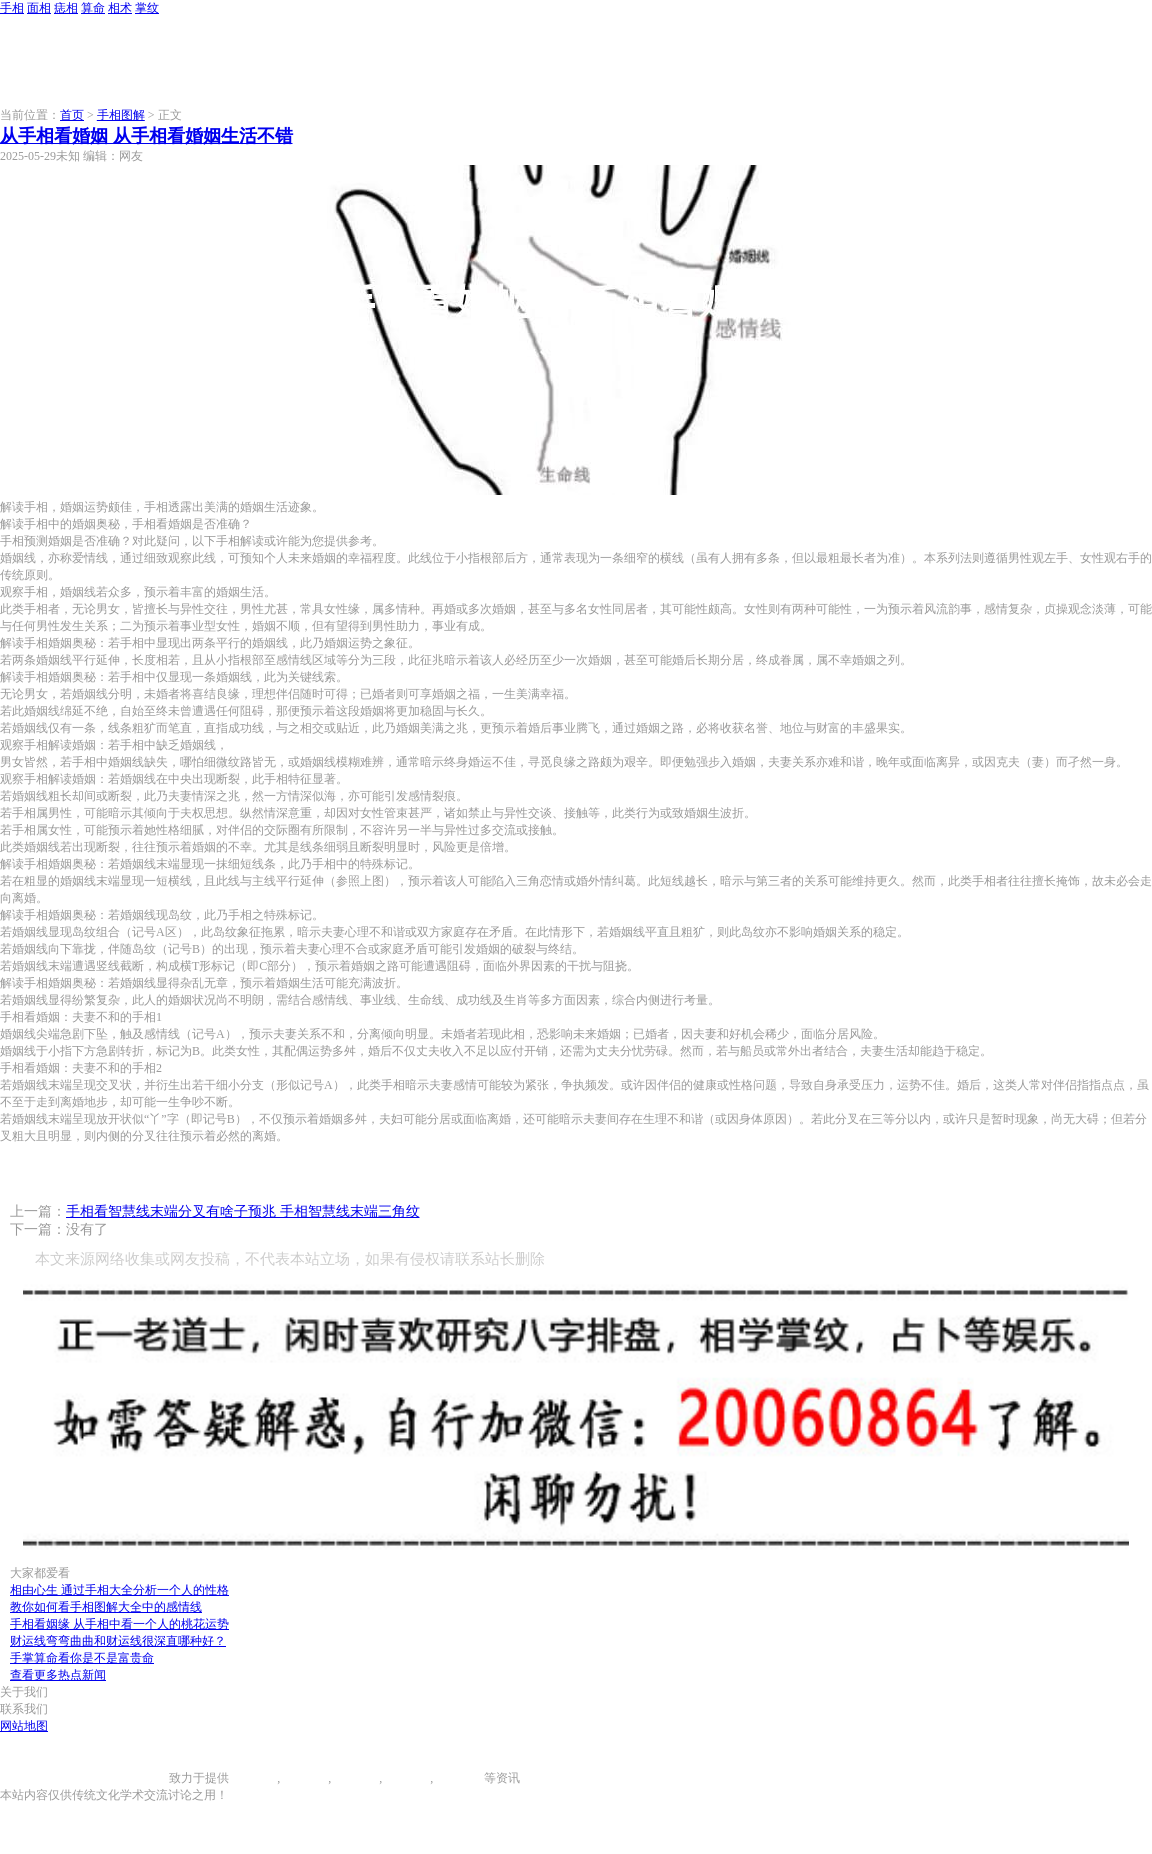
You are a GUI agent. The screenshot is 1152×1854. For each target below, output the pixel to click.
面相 (39, 8)
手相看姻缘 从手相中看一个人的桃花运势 (119, 1624)
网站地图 (24, 1726)
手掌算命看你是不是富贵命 (82, 1658)
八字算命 (406, 1778)
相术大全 (460, 1778)
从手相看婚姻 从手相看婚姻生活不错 (146, 136)
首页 (72, 115)
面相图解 (304, 1778)
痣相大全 (355, 1778)
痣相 (66, 8)
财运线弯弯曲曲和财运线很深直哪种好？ (118, 1641)
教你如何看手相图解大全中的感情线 (106, 1607)
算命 (93, 8)
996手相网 (142, 1778)
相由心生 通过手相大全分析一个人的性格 (119, 1590)
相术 (120, 8)
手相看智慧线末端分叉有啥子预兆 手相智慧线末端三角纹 (243, 1211)
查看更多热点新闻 (58, 1675)
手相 (12, 8)
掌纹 (147, 8)
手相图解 (121, 115)
